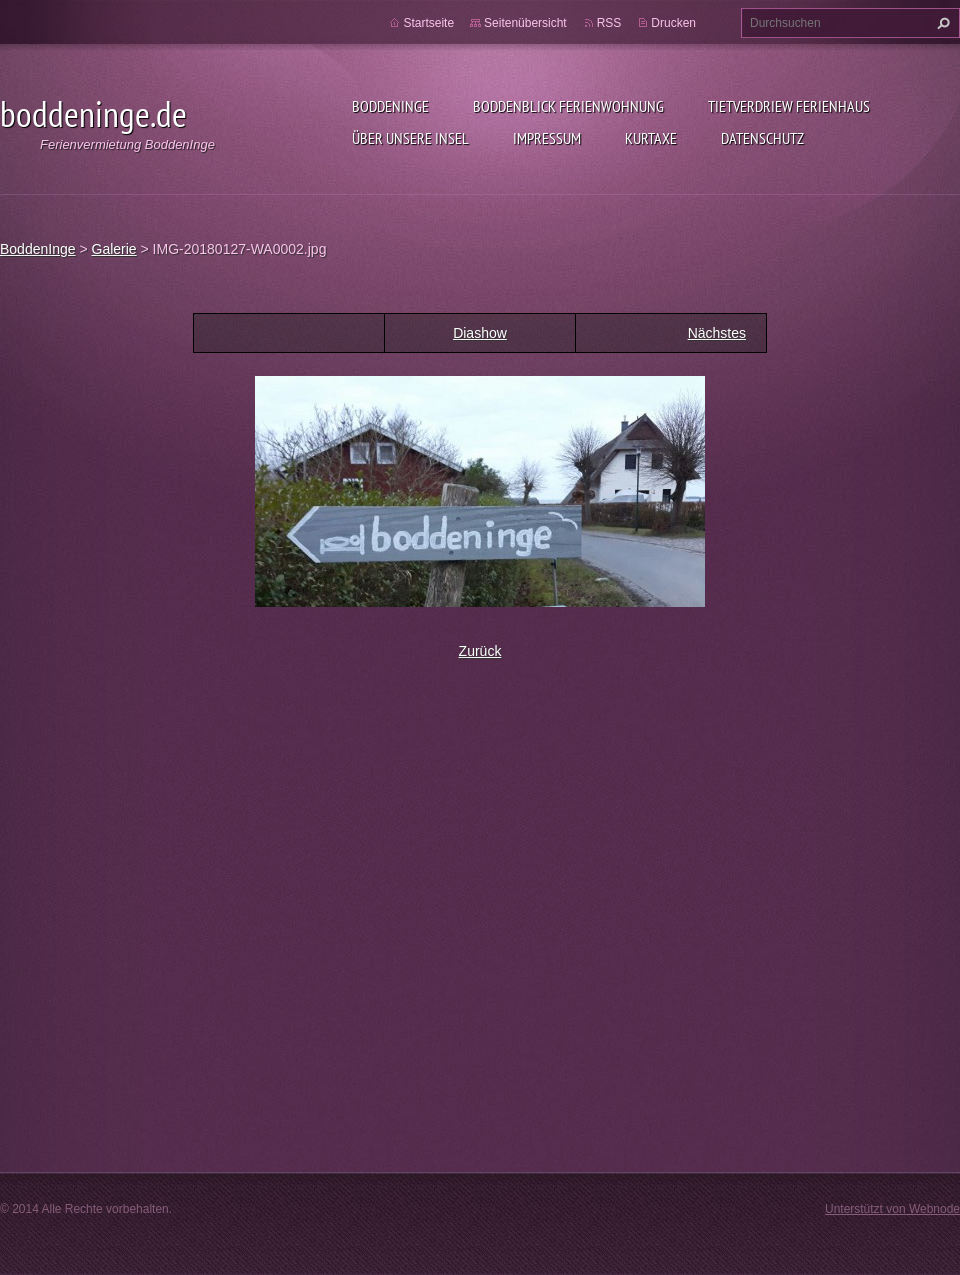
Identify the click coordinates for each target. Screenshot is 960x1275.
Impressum (547, 138)
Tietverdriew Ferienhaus (789, 106)
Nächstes (717, 333)
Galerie (114, 249)
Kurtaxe (651, 138)
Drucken (673, 23)
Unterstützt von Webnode (892, 1209)
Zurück (480, 651)
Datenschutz (762, 138)
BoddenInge (390, 106)
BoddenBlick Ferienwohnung (568, 106)
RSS (609, 23)
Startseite (428, 23)
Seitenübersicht (525, 23)
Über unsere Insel (410, 138)
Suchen (941, 23)
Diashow (480, 333)
